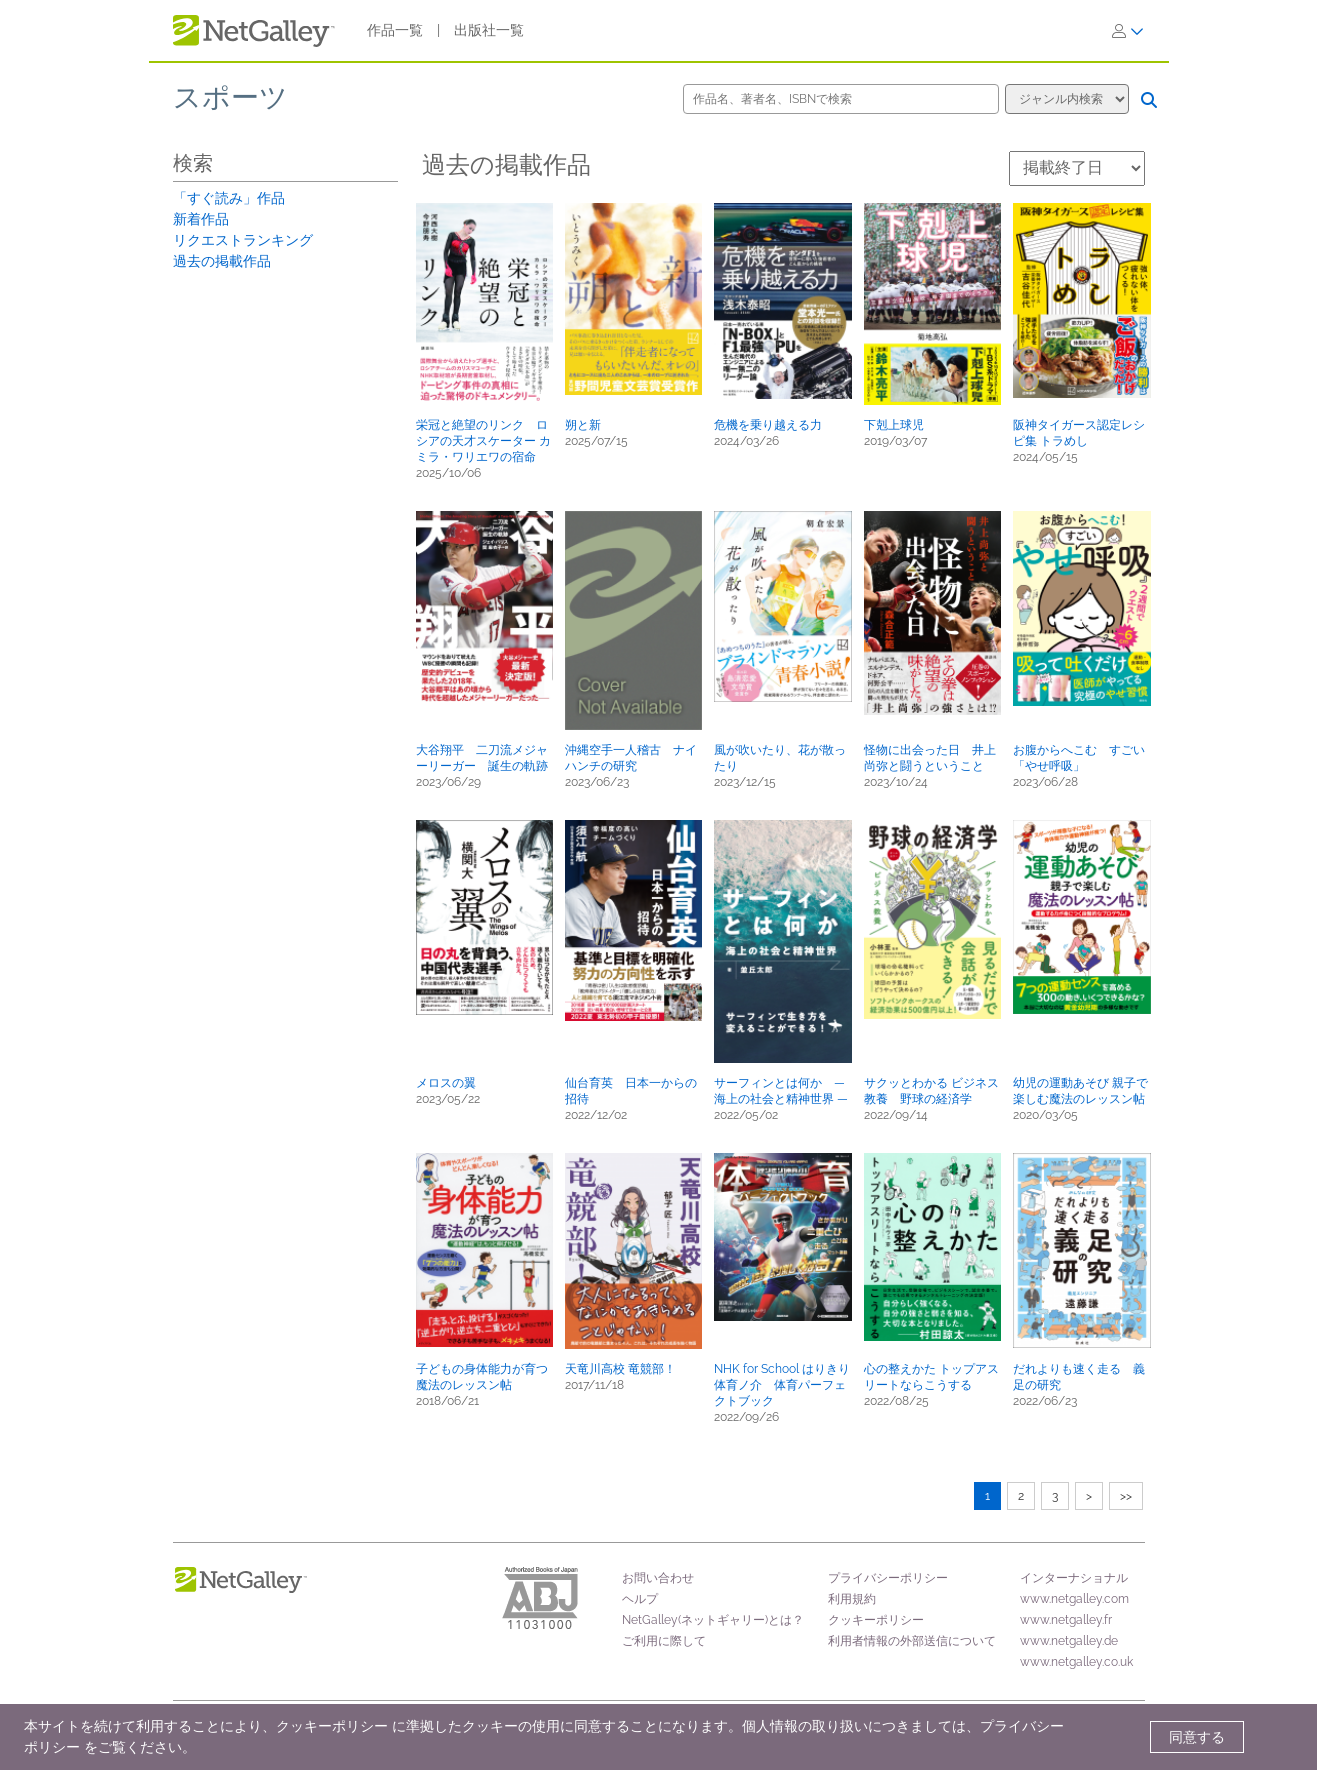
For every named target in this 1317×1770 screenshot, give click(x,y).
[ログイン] (1128, 31)
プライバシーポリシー (888, 1578)
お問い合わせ (658, 1578)
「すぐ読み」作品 (229, 198)
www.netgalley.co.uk (1076, 1662)
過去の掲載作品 (222, 261)
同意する (1197, 1737)
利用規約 (852, 1599)
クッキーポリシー (876, 1620)
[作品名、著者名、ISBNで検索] (841, 99)
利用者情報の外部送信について (912, 1641)
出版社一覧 (489, 30)
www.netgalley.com (1074, 1599)
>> (1126, 1496)
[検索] (1149, 100)
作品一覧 (395, 30)
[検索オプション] (1067, 99)
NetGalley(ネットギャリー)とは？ (713, 1620)
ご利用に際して (664, 1641)
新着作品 (201, 219)
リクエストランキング (243, 240)
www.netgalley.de (1069, 1641)
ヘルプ (640, 1599)
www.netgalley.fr (1066, 1620)
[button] (484, 303)
